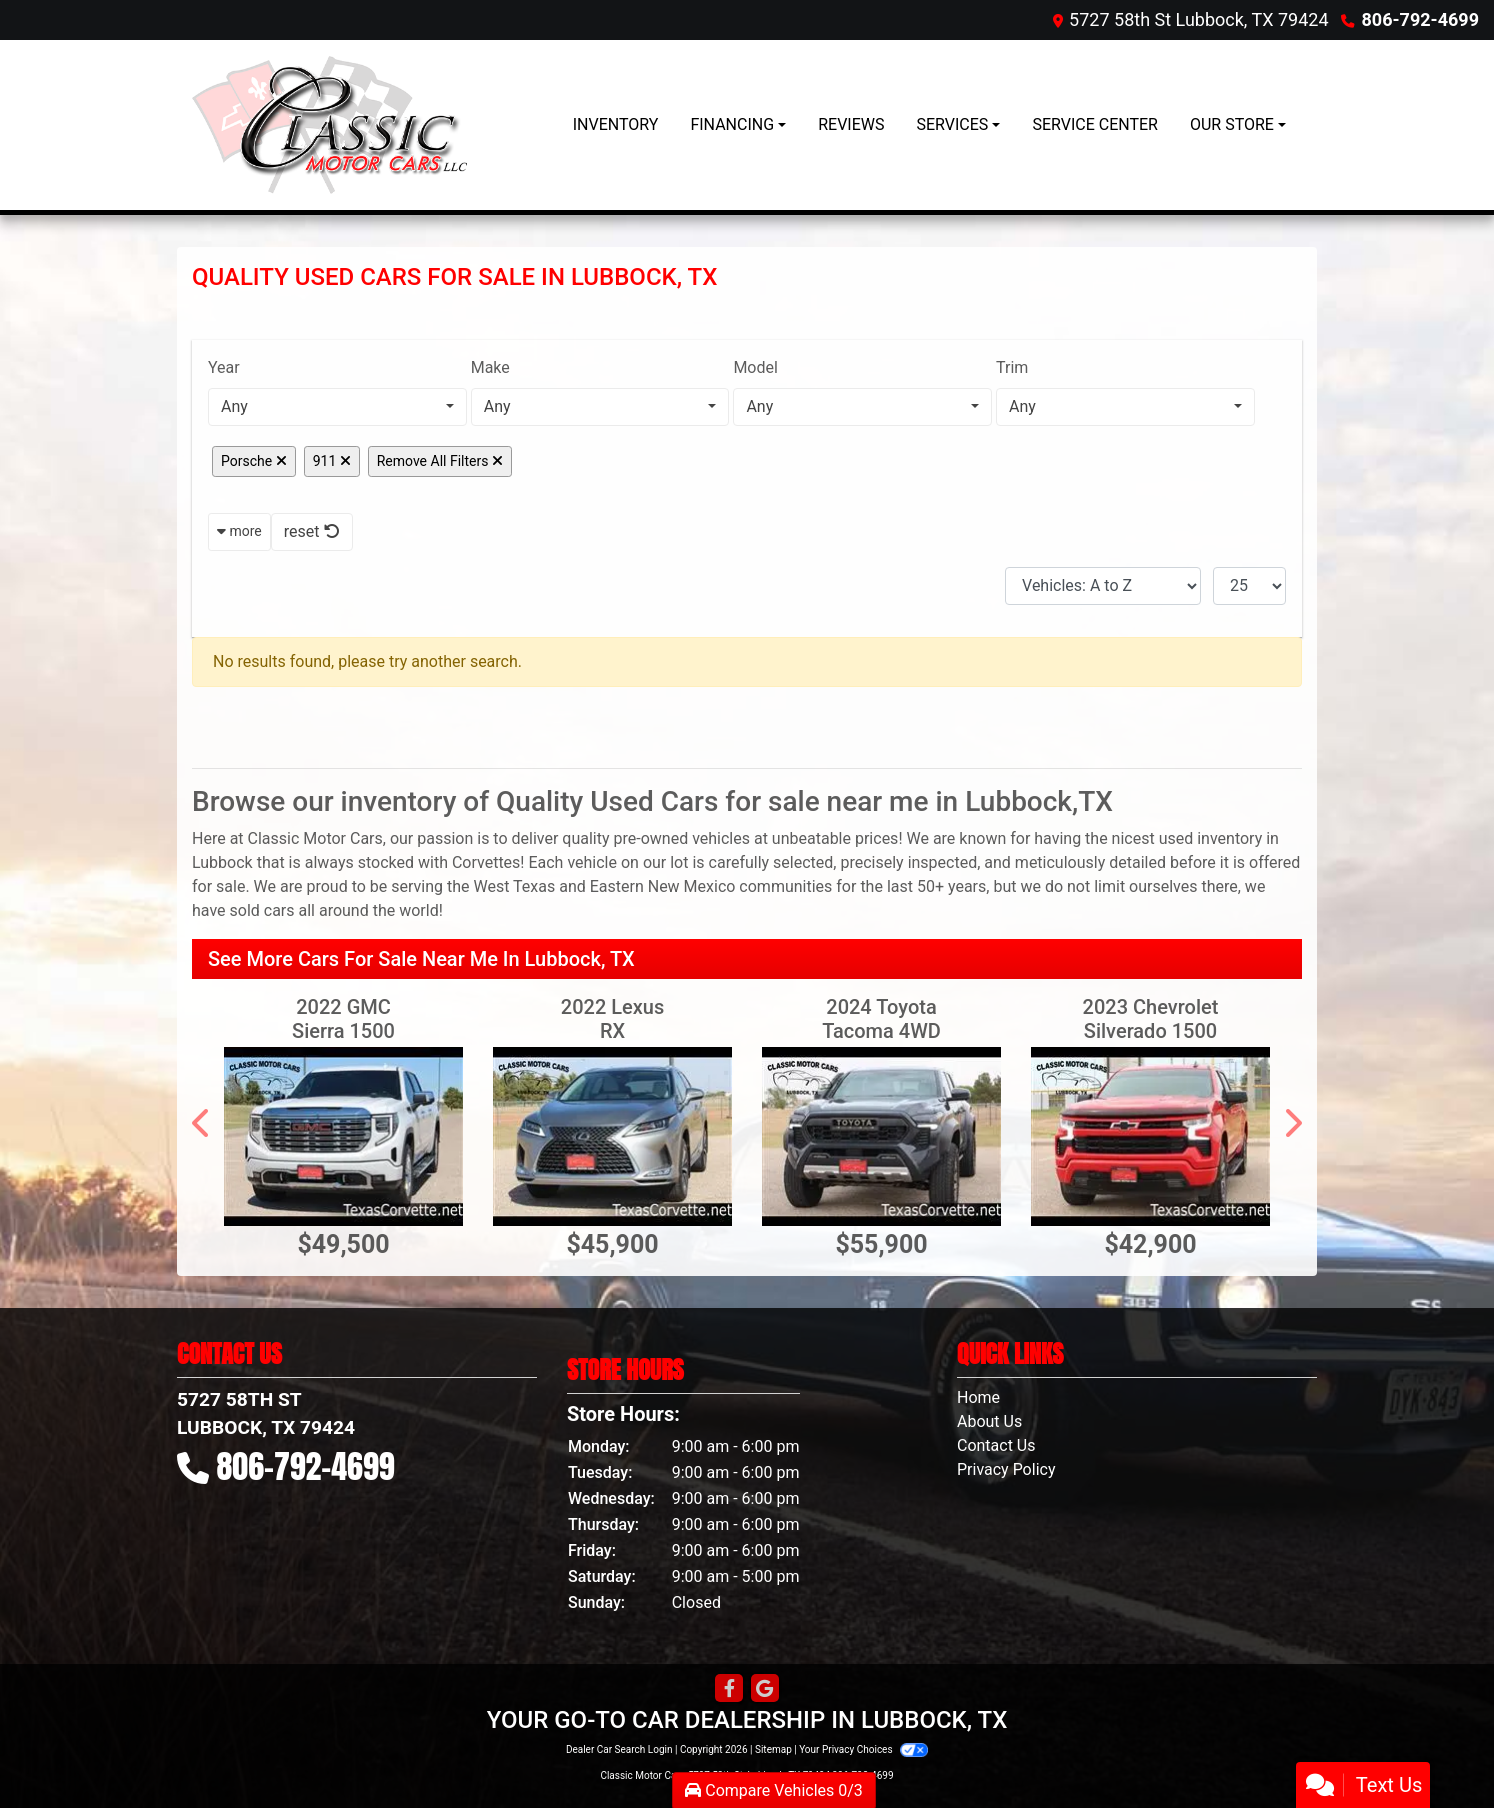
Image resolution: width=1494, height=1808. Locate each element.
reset (312, 531)
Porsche (254, 461)
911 (332, 461)
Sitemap (773, 1749)
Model (755, 367)
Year (224, 367)
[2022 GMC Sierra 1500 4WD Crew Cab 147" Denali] (343, 1136)
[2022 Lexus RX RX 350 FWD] (612, 1136)
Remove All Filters (440, 461)
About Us (989, 1421)
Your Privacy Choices (863, 1749)
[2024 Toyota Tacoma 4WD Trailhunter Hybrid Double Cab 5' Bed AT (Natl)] (881, 1136)
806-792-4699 (1420, 19)
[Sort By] (1103, 586)
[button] (202, 1123)
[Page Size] (1249, 586)
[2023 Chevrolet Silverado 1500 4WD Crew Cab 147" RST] (1150, 1136)
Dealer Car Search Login (619, 1749)
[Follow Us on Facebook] (729, 1689)
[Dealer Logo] (329, 125)
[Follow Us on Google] (765, 1689)
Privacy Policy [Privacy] (1006, 1469)
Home (978, 1397)
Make (490, 367)
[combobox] (337, 407)
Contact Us (996, 1445)
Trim (1012, 367)
